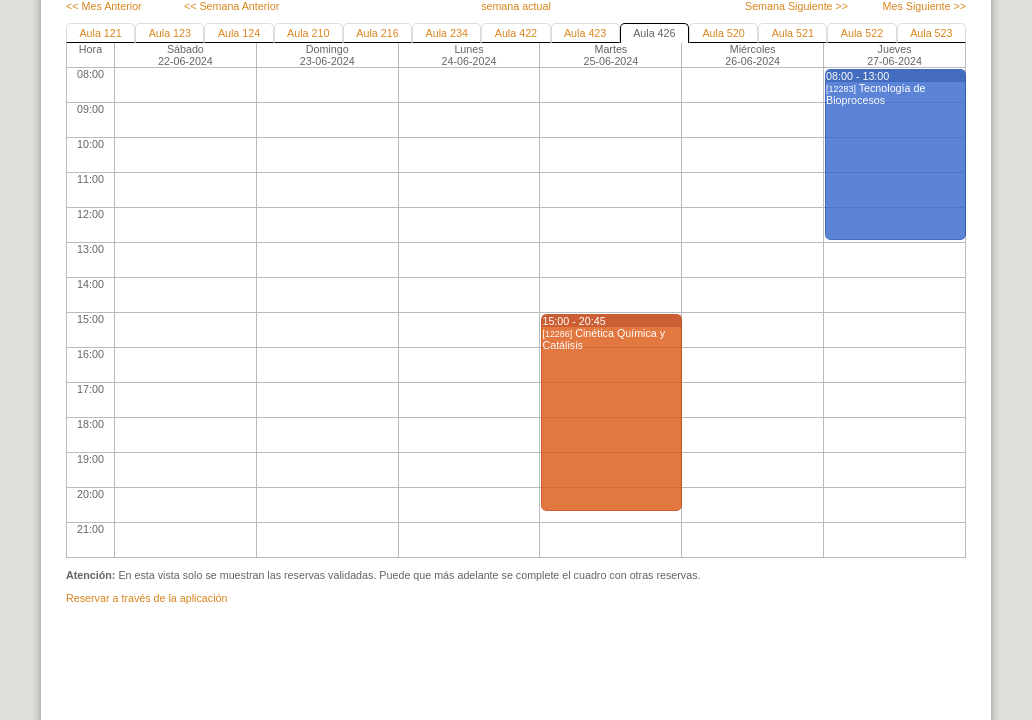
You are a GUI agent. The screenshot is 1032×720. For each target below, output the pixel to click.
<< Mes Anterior (104, 6)
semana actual (516, 6)
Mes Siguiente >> (924, 6)
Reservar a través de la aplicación (146, 598)
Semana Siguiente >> (796, 6)
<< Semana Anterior (231, 6)
